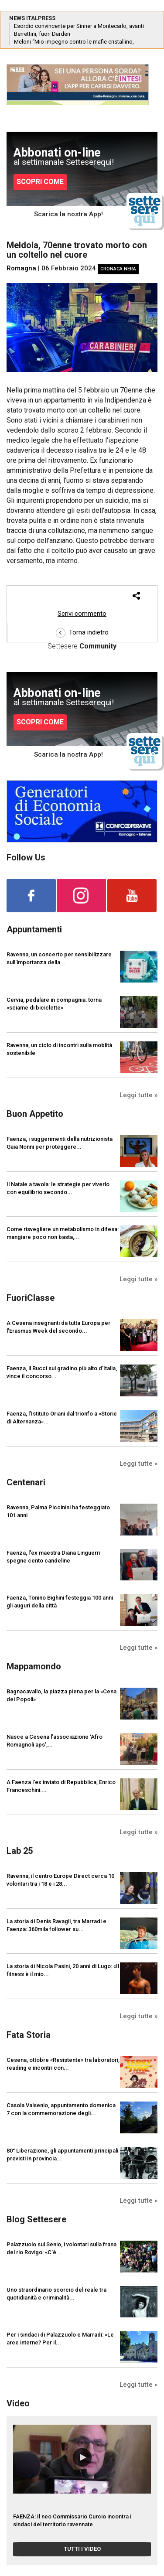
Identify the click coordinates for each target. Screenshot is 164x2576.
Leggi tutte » (138, 1095)
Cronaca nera (118, 269)
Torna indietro (82, 632)
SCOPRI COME (40, 181)
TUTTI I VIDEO (82, 2548)
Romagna (21, 268)
